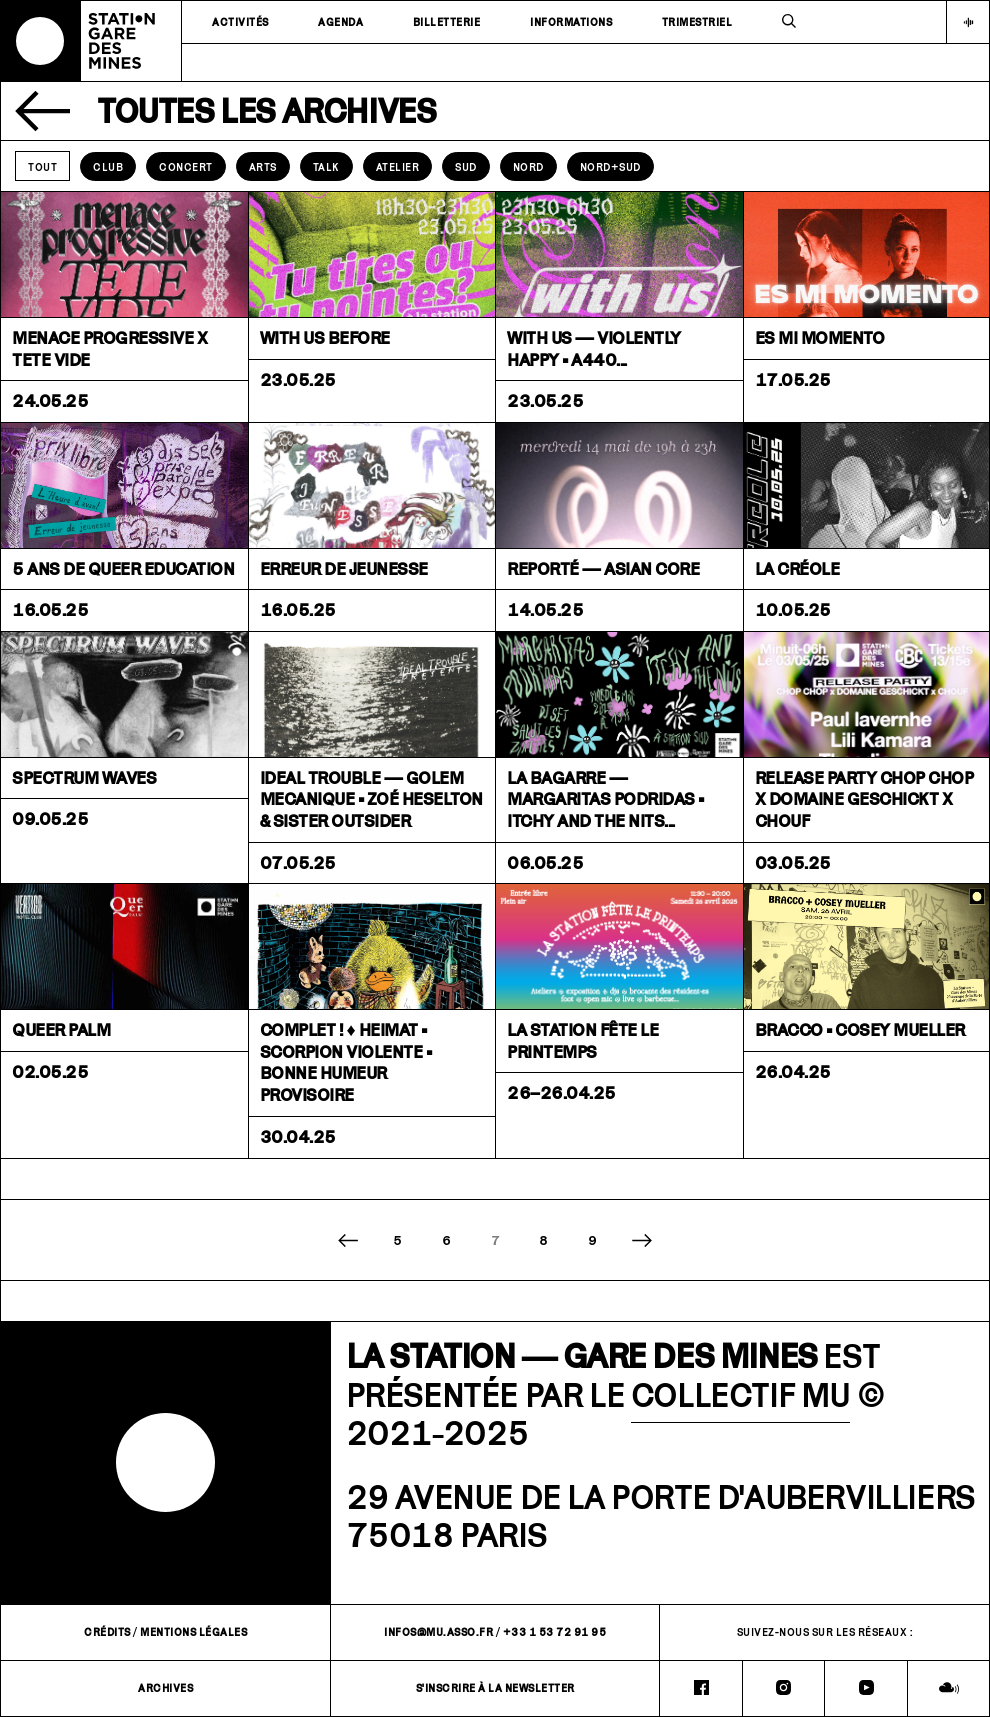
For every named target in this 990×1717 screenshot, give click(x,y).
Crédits (107, 1632)
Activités (240, 22)
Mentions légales (193, 1632)
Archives (165, 1688)
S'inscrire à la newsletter (495, 1688)
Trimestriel (697, 22)
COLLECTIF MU (740, 1394)
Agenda (340, 22)
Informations (571, 22)
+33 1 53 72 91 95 (555, 1632)
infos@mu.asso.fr (438, 1632)
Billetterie (447, 22)
